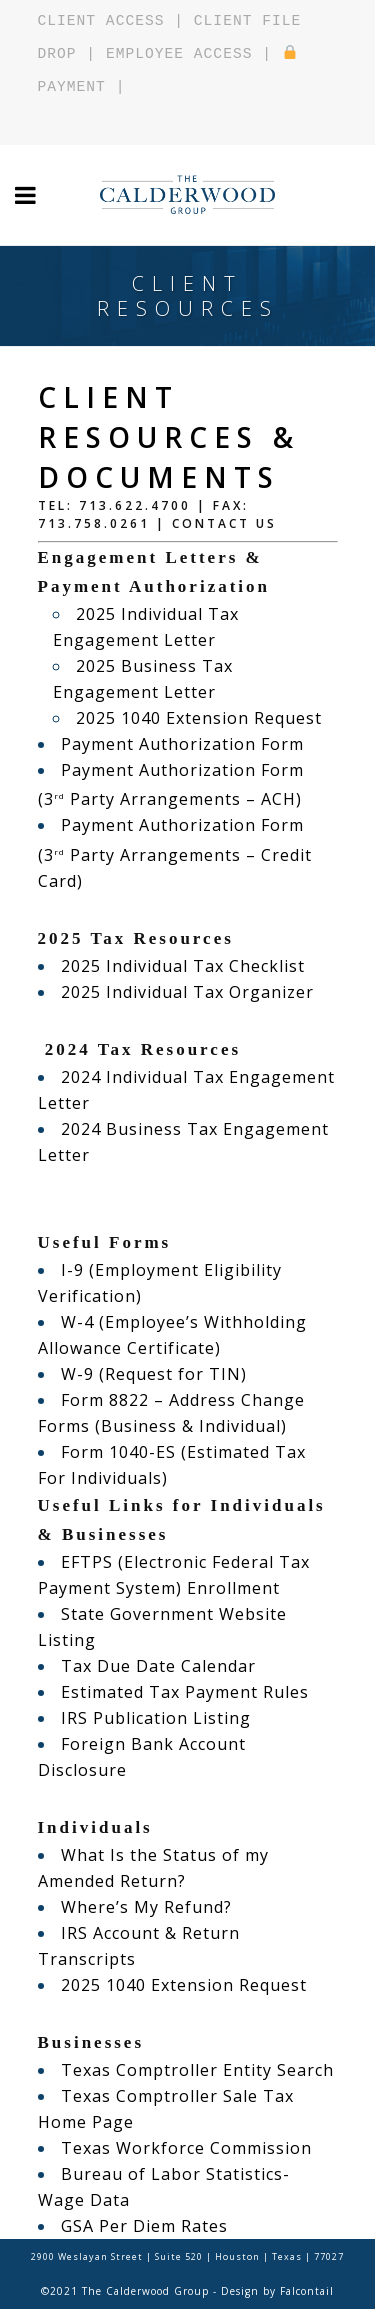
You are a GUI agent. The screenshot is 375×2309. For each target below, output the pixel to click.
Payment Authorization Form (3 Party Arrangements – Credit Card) (175, 852)
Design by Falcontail (277, 2291)
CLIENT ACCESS (101, 21)
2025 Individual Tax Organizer (187, 992)
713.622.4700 (135, 505)
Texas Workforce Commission (186, 2148)
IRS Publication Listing (156, 1718)
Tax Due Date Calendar (158, 1666)
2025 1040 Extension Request (199, 718)
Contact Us (224, 523)
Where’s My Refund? (146, 1907)
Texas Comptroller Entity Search (197, 2070)
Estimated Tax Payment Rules (185, 1692)
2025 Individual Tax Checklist (183, 966)
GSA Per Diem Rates (144, 2226)
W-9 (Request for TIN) (154, 1374)
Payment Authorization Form (182, 744)
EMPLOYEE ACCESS (179, 54)
